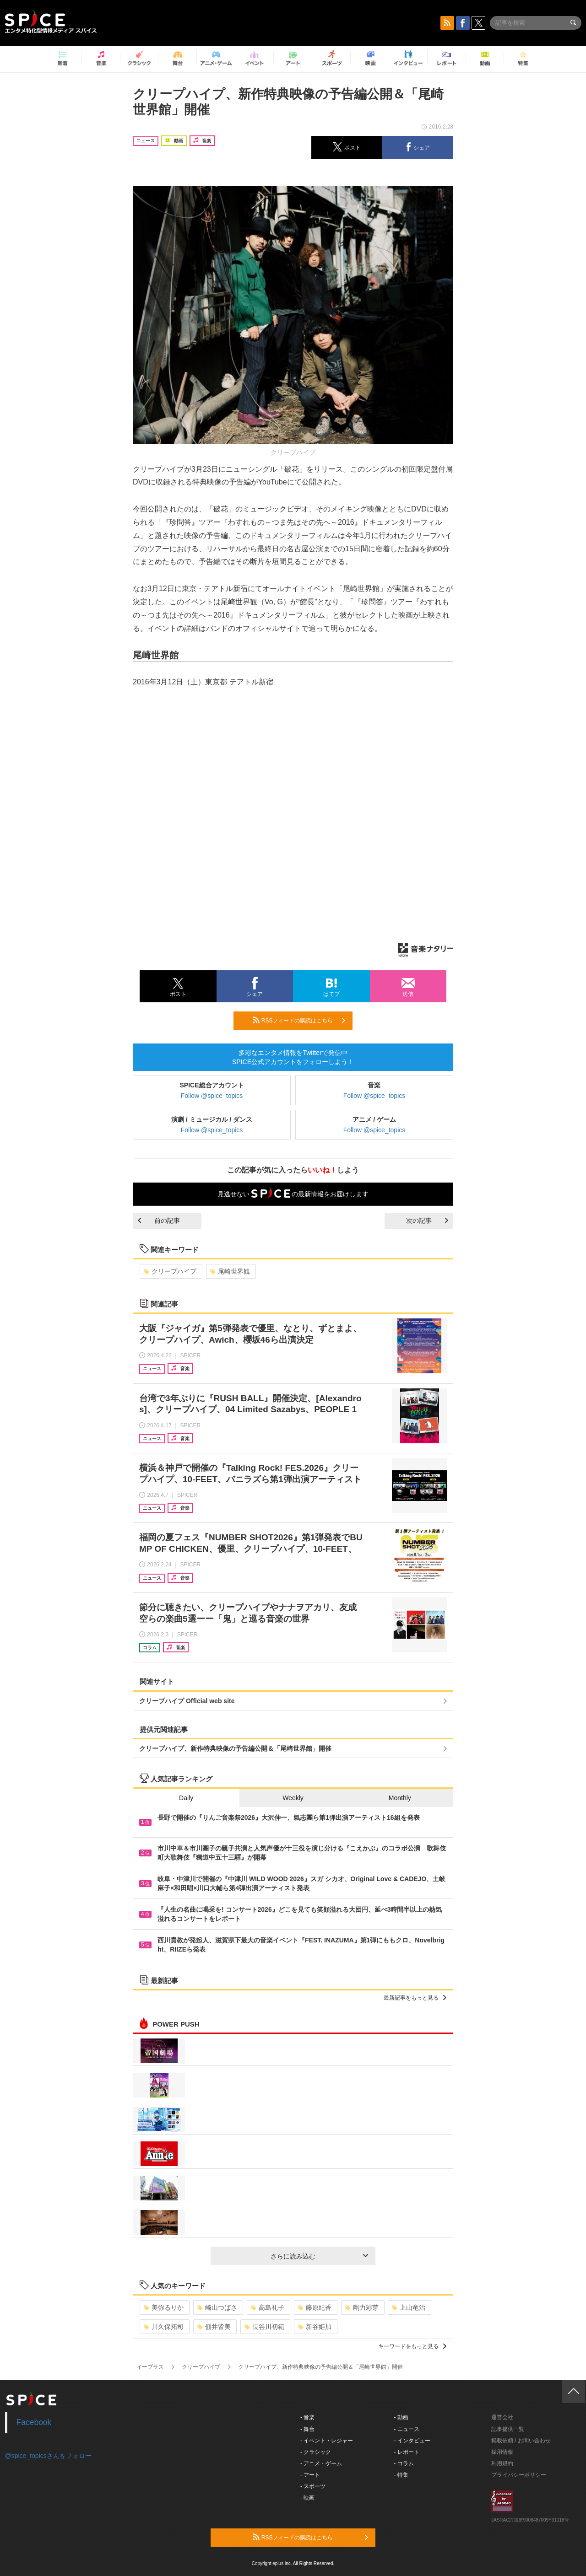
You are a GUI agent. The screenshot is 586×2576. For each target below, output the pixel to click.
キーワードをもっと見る (412, 2346)
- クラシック (315, 2452)
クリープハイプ (170, 1271)
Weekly (293, 1798)
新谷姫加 (314, 2326)
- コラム (404, 2463)
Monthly (400, 1798)
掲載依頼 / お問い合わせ (521, 2440)
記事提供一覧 (507, 2429)
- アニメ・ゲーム (321, 2463)
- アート (310, 2475)
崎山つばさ (217, 2307)
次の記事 (427, 1220)
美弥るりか (164, 2307)
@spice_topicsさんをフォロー (48, 2455)
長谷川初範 (264, 2326)
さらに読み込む (319, 2256)
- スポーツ (313, 2486)
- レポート (406, 2452)
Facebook (34, 2422)
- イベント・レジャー (326, 2440)
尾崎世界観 (230, 1271)
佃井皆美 (214, 2326)
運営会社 (502, 2417)
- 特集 (401, 2475)
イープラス (150, 2367)
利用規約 (502, 2463)
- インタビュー (412, 2440)
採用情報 (502, 2452)
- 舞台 (307, 2429)
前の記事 (159, 1220)
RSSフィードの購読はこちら (299, 1020)
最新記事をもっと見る (415, 1998)
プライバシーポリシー (518, 2475)
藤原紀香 (314, 2307)
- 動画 (401, 2417)
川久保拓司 (164, 2326)
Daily (186, 1798)
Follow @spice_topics (212, 1095)
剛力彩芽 (362, 2307)
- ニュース (406, 2429)
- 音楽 (307, 2417)
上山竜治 (408, 2307)
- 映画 (307, 2498)
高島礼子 (267, 2307)
